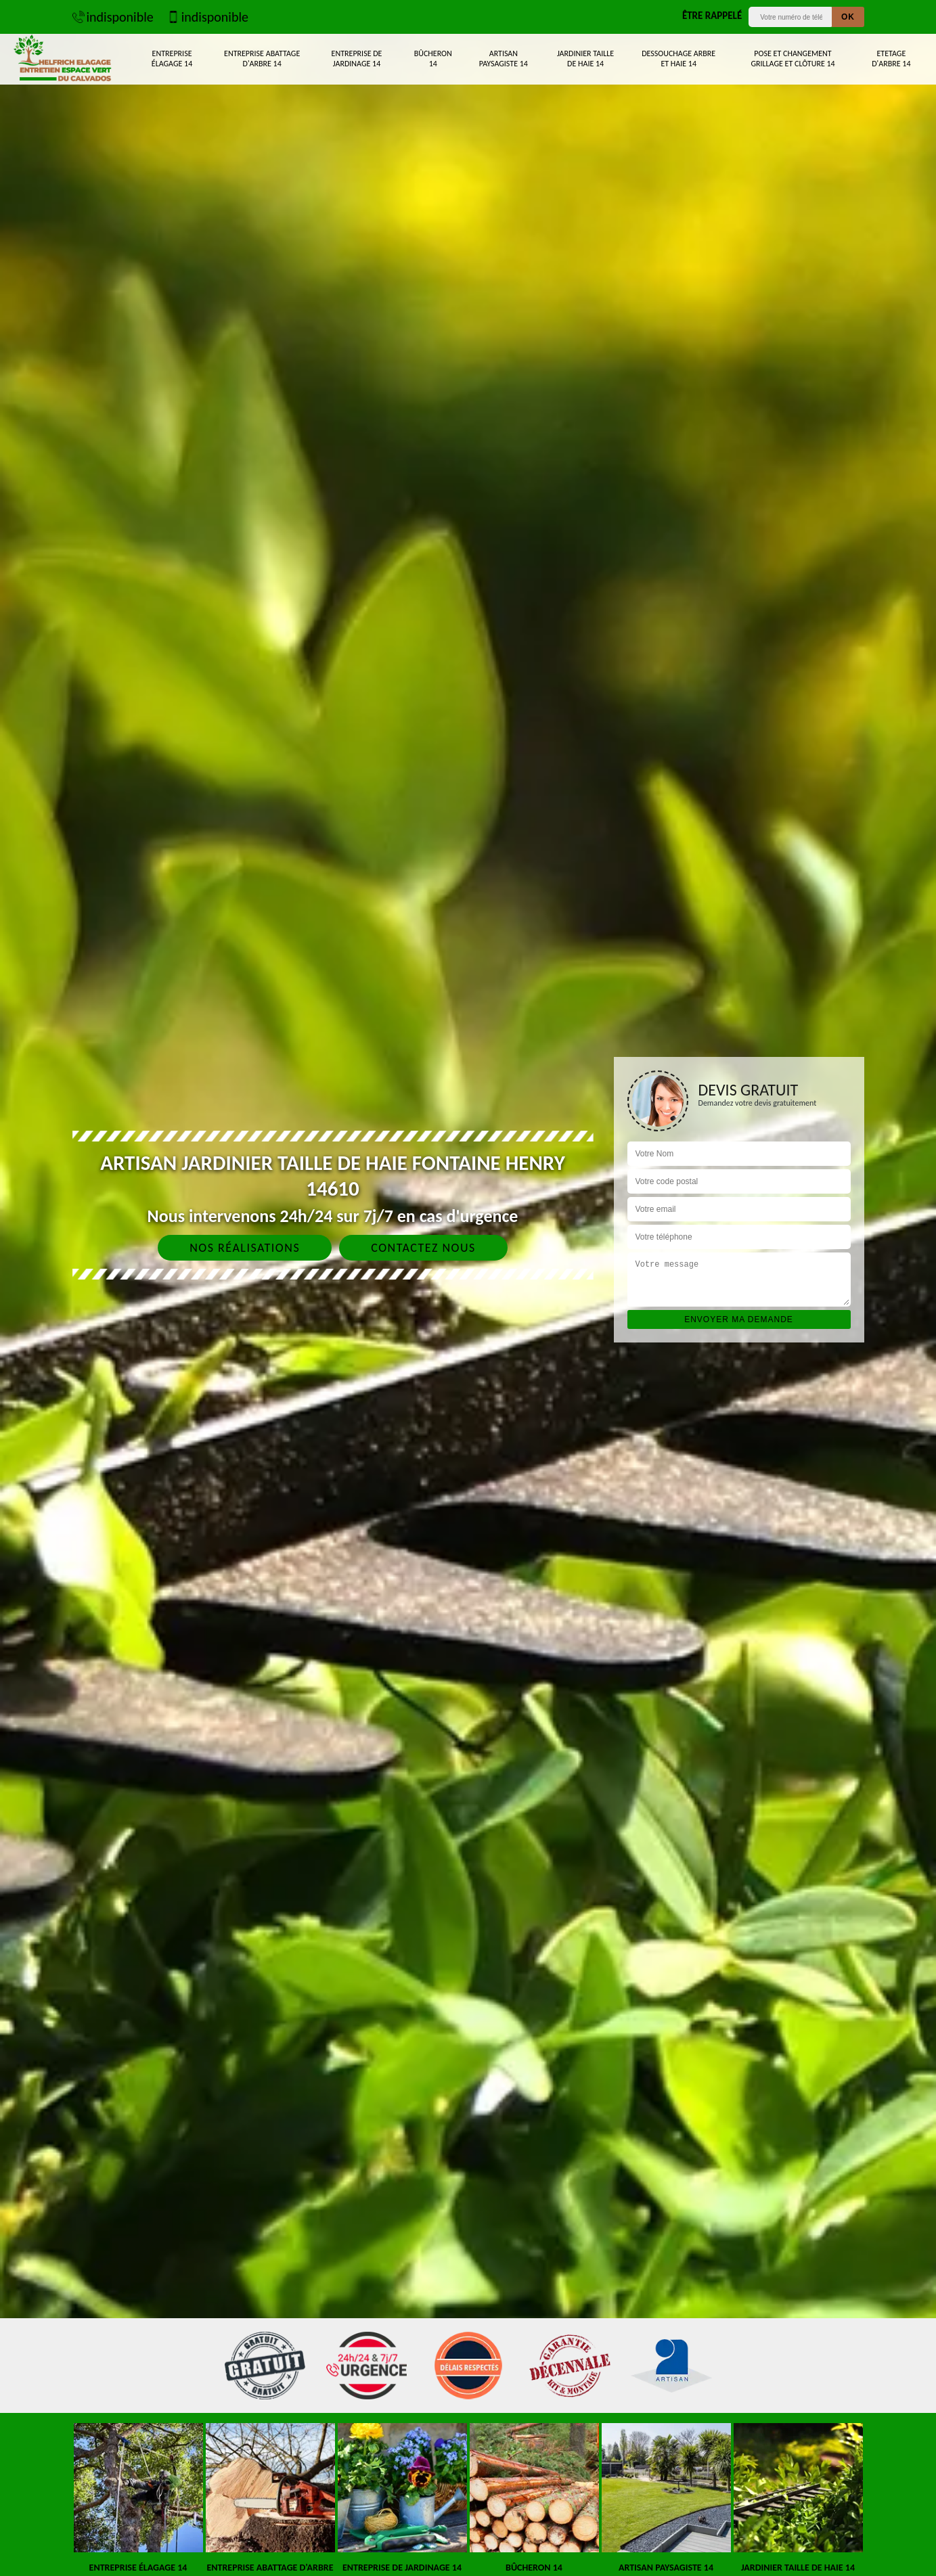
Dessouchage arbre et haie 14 (678, 59)
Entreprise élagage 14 (172, 59)
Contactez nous (423, 1247)
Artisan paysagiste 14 (503, 59)
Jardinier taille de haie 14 (585, 59)
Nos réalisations (245, 1247)
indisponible (113, 17)
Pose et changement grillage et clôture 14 (792, 59)
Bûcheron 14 (433, 59)
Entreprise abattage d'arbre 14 (262, 59)
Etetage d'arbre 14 (891, 59)
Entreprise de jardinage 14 (357, 59)
